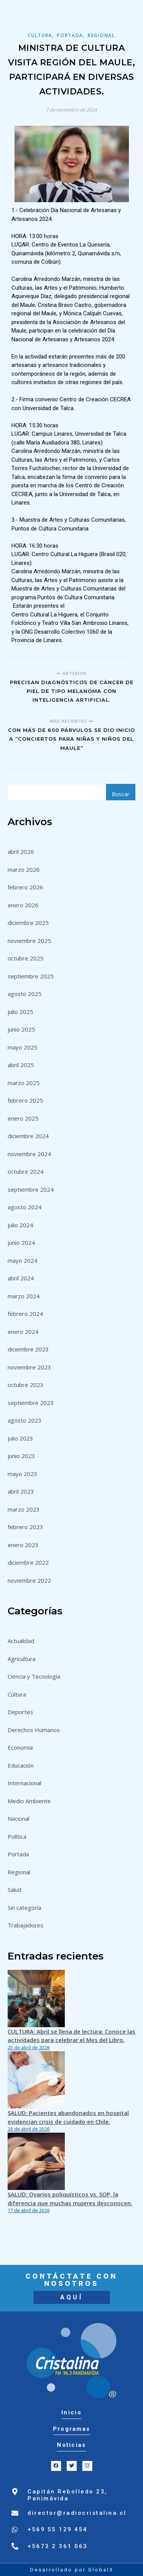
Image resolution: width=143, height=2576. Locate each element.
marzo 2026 (24, 869)
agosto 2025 (25, 994)
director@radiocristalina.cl (77, 2512)
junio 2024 (21, 1242)
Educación (21, 1765)
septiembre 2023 (31, 1402)
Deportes (20, 1712)
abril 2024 (21, 1278)
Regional (101, 35)
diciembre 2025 (28, 922)
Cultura (40, 35)
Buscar (121, 794)
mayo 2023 (22, 1474)
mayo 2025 (22, 1047)
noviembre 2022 (29, 1580)
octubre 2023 (25, 1385)
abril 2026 (21, 851)
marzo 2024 (24, 1296)
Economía (20, 1747)
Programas (71, 2428)
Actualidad (21, 1641)
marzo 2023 (24, 1509)
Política (17, 1836)
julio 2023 (20, 1438)
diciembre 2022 (28, 1562)
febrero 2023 (25, 1527)
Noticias (71, 2444)
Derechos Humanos (34, 1730)
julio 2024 (20, 1225)
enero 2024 (23, 1331)
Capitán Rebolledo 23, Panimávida (67, 2495)
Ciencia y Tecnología (34, 1676)
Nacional (18, 1818)
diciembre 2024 (28, 1136)
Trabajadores (25, 1925)
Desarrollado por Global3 (71, 2570)
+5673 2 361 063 (57, 2546)
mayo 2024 (22, 1260)
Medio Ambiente (29, 1801)
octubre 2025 (25, 958)
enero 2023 (23, 1545)
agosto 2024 (25, 1207)
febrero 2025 (25, 1100)
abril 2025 (21, 1065)
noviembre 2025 (29, 940)
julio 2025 (20, 1011)
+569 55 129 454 (57, 2529)
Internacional (24, 1783)
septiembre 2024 (31, 1189)
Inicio (71, 2412)
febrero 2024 (25, 1313)
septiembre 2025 (31, 976)
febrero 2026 (25, 887)
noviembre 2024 (29, 1154)
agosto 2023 (25, 1420)
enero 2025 (23, 1118)
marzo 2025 (24, 1083)
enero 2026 (23, 905)
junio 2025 (21, 1029)
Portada (70, 35)
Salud (14, 1889)
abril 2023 (21, 1491)
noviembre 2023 (29, 1367)
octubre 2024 (25, 1171)
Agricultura (21, 1659)
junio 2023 (21, 1456)
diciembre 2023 (28, 1349)
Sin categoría (24, 1907)
